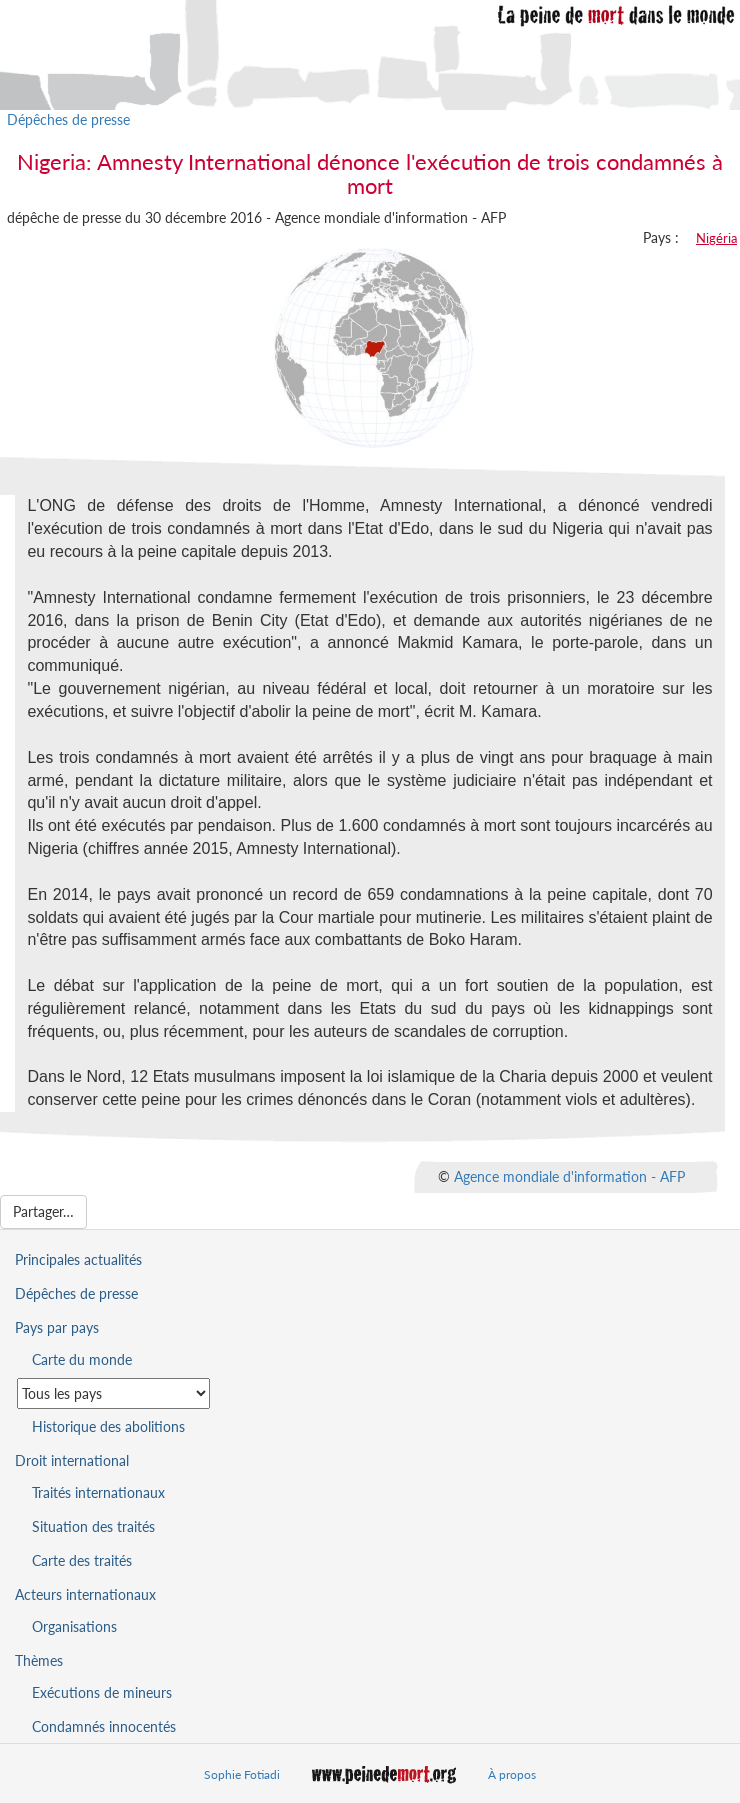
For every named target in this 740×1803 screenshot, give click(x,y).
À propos (512, 1774)
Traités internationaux (98, 1492)
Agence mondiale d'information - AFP (569, 1176)
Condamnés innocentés (104, 1726)
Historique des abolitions (108, 1426)
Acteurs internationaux (85, 1594)
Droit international (72, 1460)
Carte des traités (82, 1560)
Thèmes (39, 1660)
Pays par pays (57, 1327)
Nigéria (716, 238)
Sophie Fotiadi (242, 1774)
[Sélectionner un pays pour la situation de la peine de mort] (113, 1393)
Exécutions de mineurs (102, 1692)
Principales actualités (78, 1259)
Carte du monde (82, 1359)
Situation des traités (93, 1526)
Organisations (74, 1626)
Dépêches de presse (68, 119)
